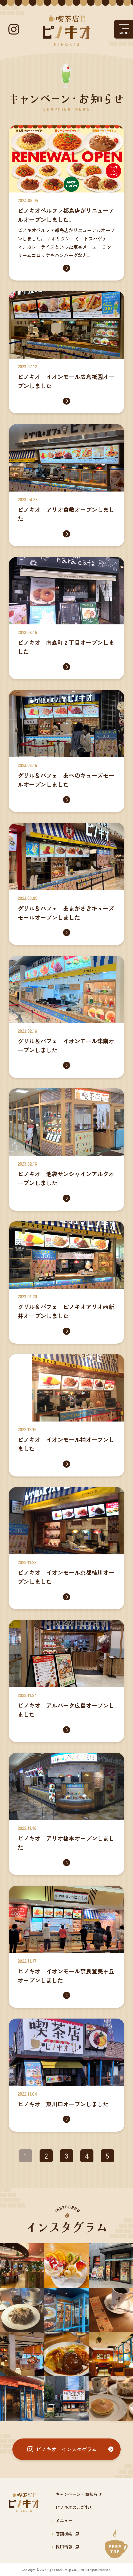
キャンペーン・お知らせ (79, 2494)
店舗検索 (64, 2534)
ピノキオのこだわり (74, 2507)
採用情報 (64, 2547)
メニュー (64, 2520)
